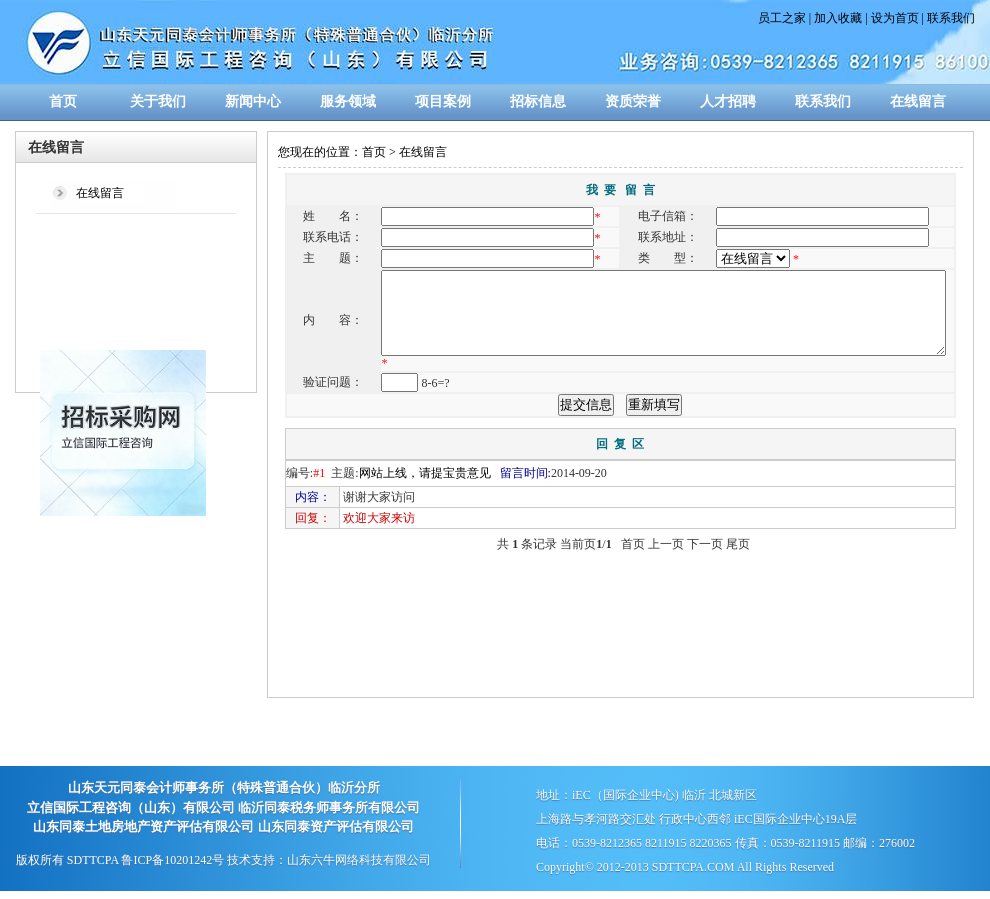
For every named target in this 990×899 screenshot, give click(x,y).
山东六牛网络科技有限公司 (359, 860)
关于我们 (158, 101)
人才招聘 (728, 101)
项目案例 (443, 101)
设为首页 (895, 18)
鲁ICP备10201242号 (172, 860)
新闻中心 (253, 101)
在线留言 (918, 101)
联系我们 (951, 18)
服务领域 (348, 101)
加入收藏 (838, 18)
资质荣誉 (633, 101)
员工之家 (782, 18)
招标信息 (538, 101)
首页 (63, 101)
